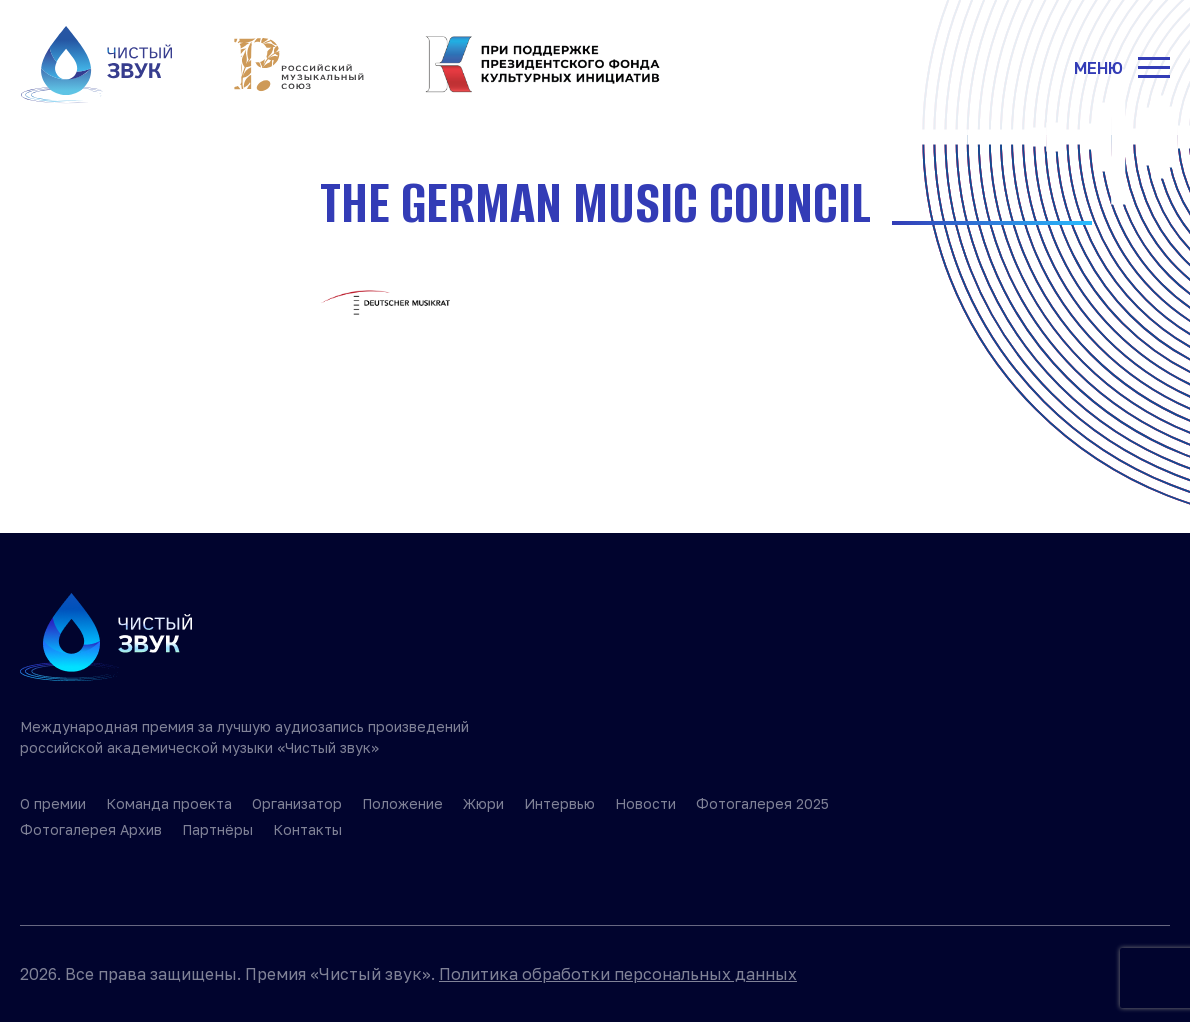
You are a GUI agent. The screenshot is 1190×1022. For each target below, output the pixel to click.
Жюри (483, 803)
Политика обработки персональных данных (618, 974)
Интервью (559, 803)
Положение (402, 803)
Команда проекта (169, 803)
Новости (645, 803)
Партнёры (217, 829)
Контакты (307, 829)
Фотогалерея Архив (91, 829)
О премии (53, 803)
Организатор (297, 803)
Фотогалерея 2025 (762, 803)
